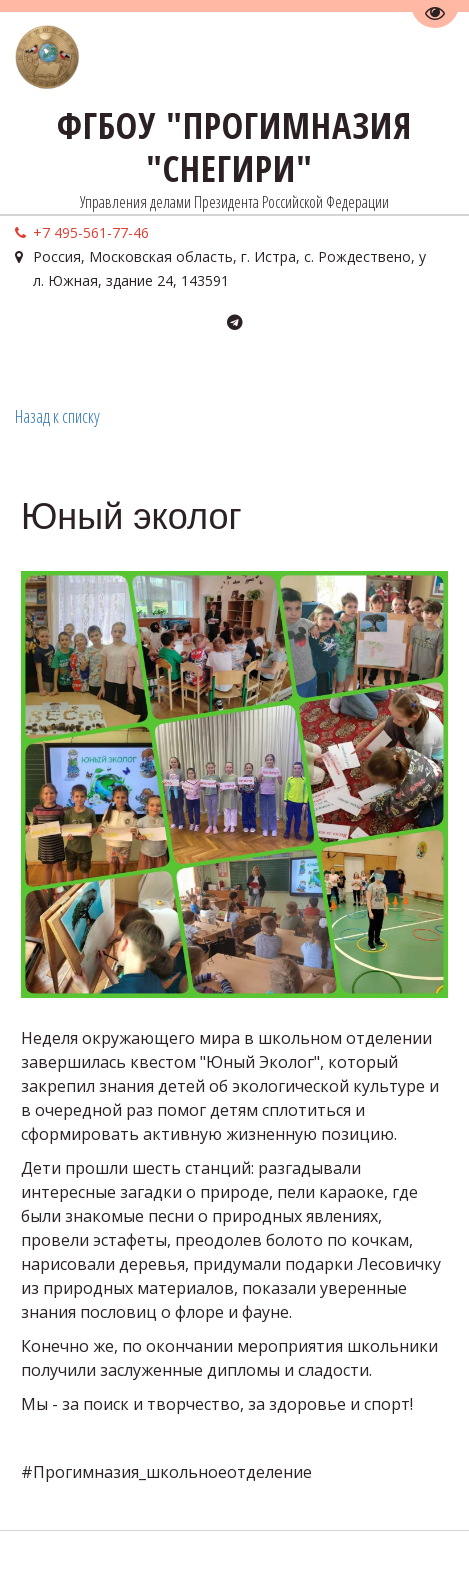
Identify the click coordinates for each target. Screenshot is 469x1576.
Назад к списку (57, 416)
